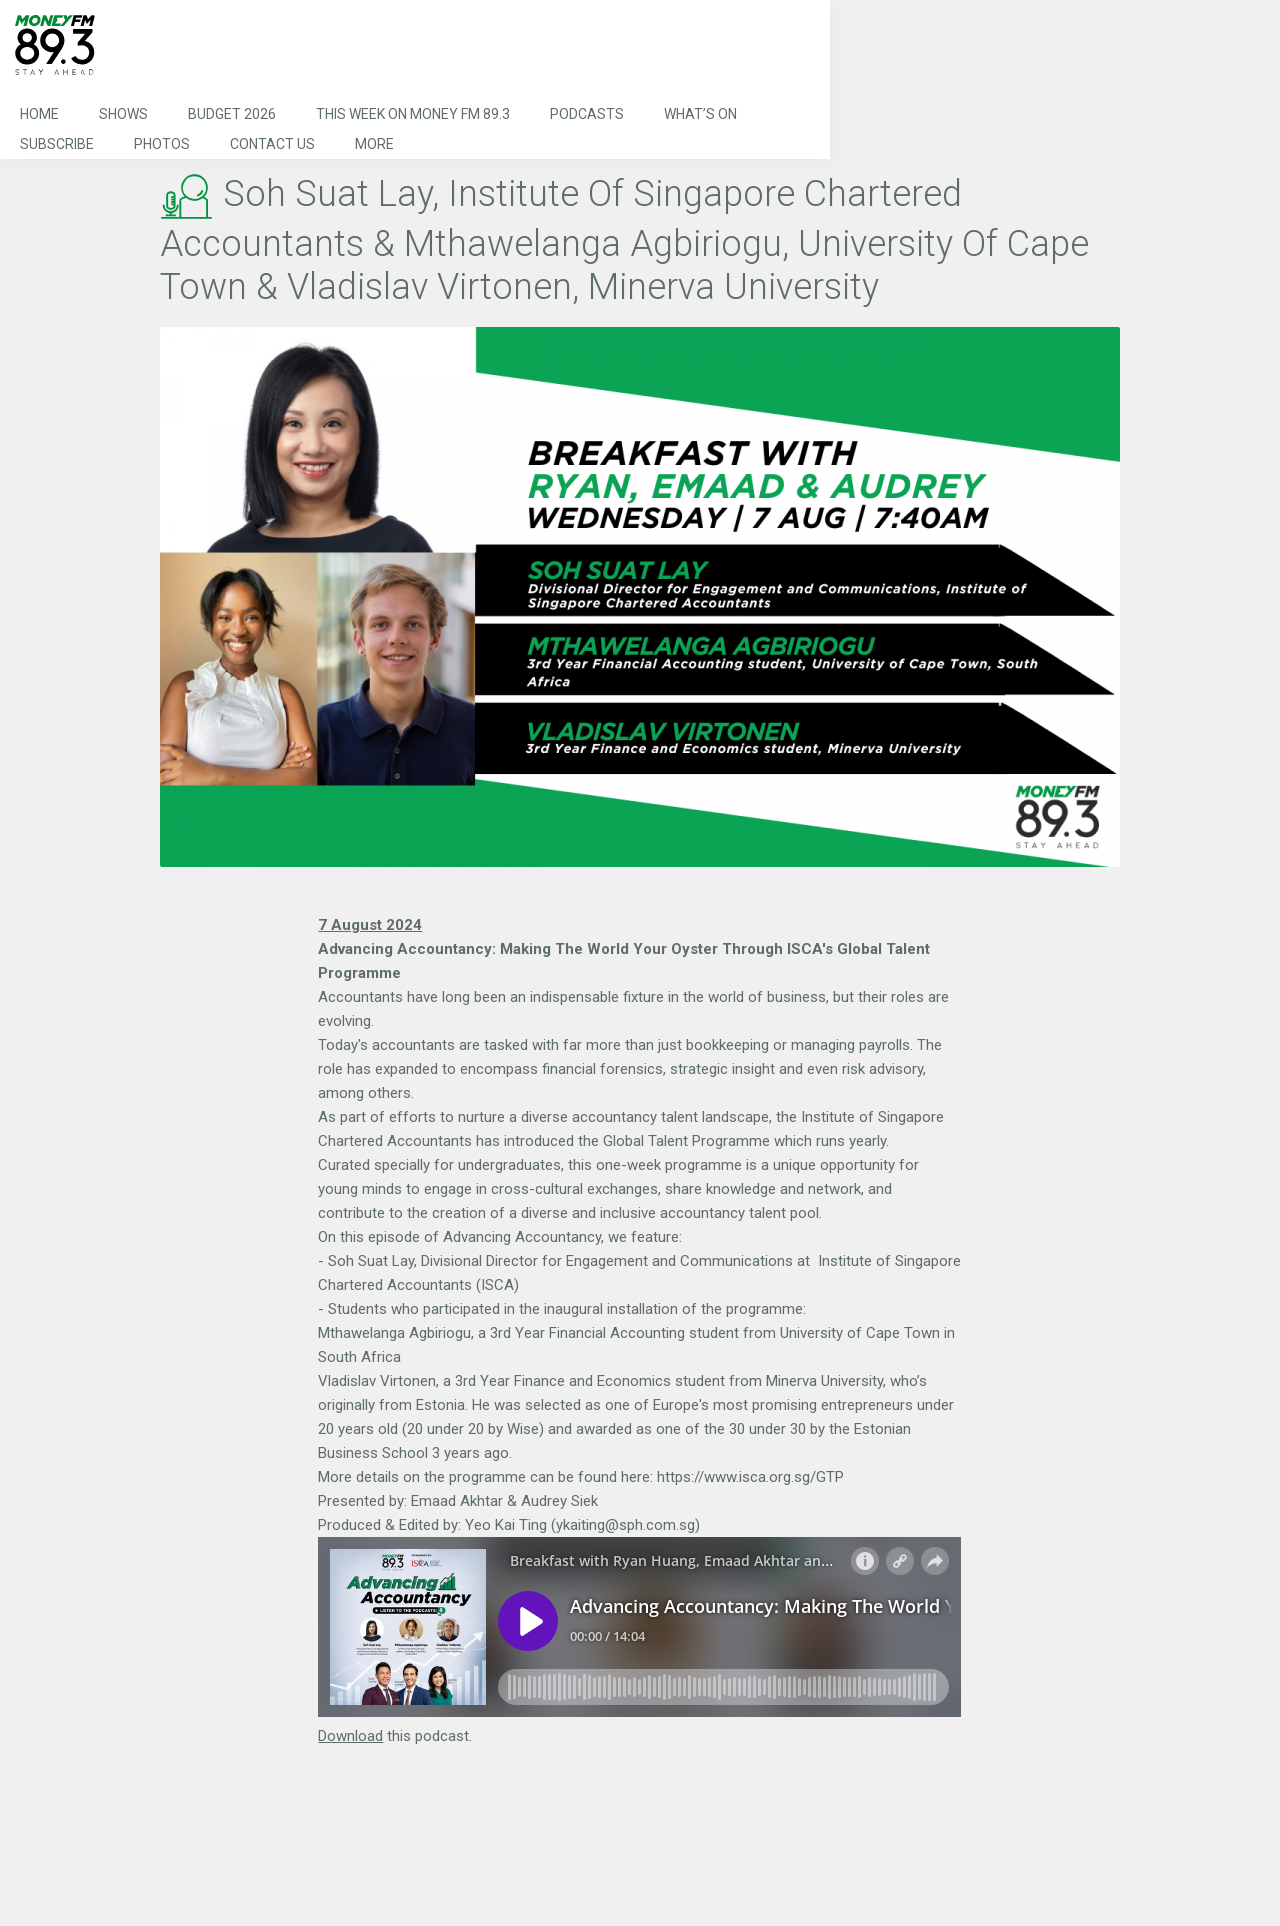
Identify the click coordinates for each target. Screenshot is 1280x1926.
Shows (123, 114)
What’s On (700, 114)
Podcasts (587, 114)
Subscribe (57, 144)
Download (350, 1736)
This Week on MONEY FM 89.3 (413, 114)
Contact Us (272, 144)
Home (39, 114)
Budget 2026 (232, 114)
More (374, 144)
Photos (162, 144)
